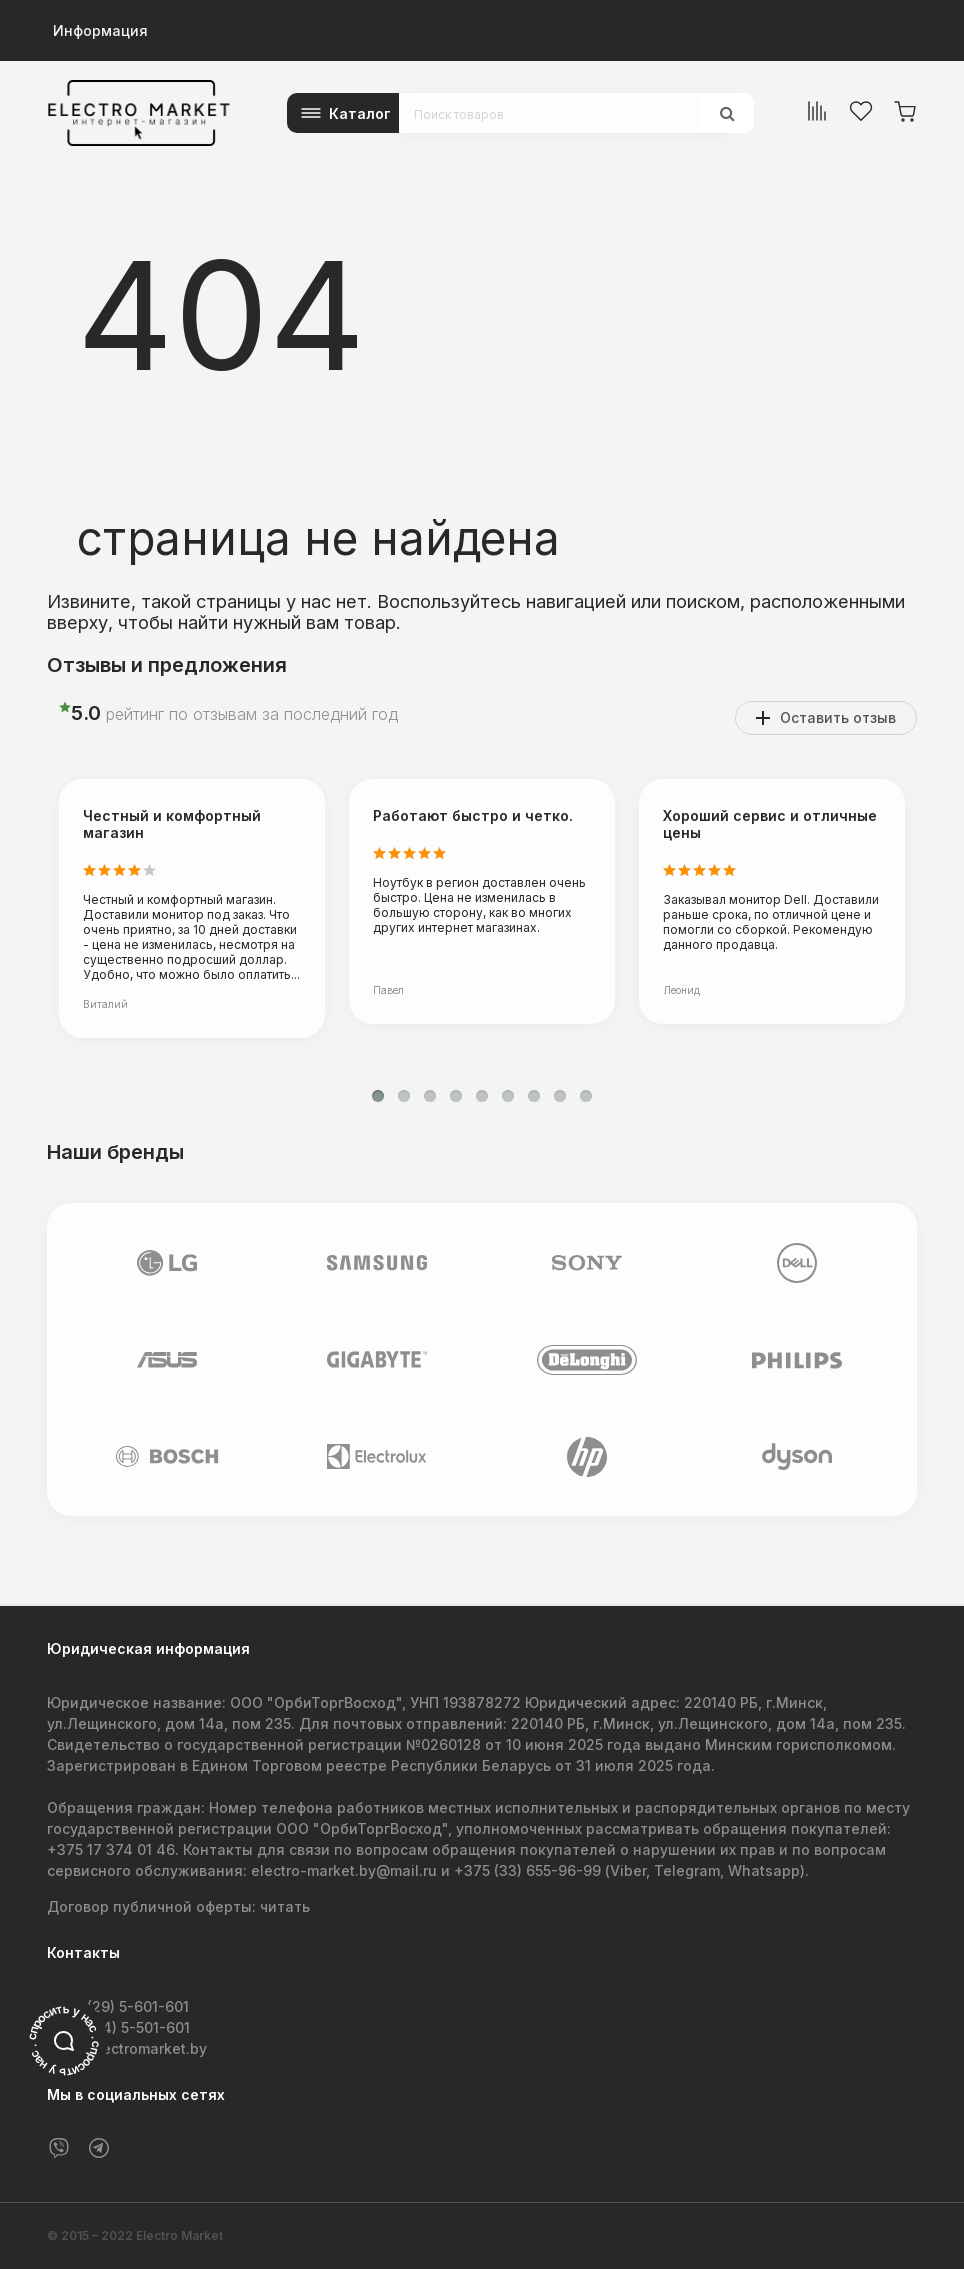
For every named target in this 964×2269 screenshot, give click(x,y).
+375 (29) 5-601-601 (118, 2006)
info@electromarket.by (127, 2048)
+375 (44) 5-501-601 (118, 2027)
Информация (100, 30)
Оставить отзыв (838, 717)
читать (285, 1906)
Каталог (360, 113)
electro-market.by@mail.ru (344, 1870)
